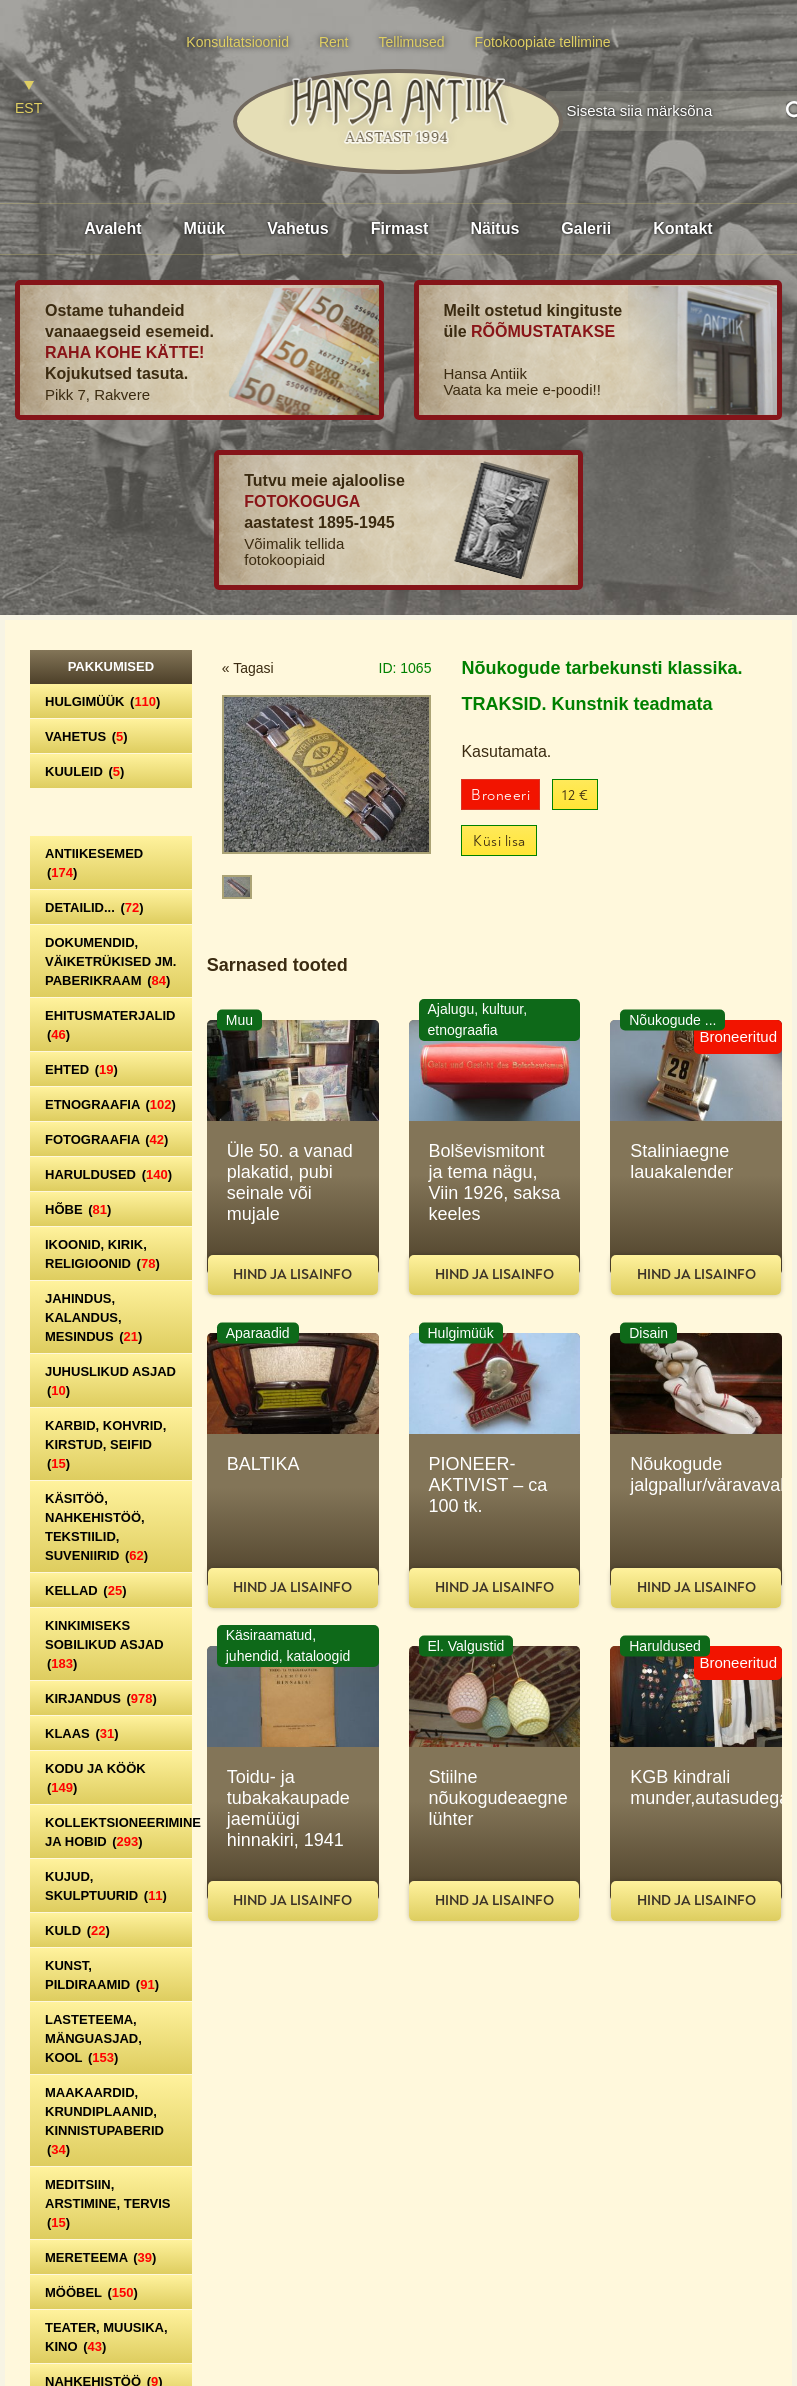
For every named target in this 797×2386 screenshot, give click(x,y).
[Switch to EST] (28, 98)
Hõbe (78, 1209)
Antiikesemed (94, 863)
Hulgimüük (102, 701)
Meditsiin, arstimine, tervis (107, 2203)
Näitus (494, 228)
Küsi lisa (499, 841)
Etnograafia (110, 1104)
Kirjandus (101, 1698)
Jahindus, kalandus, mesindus (93, 1317)
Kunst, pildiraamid (102, 1975)
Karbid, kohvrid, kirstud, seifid (105, 1444)
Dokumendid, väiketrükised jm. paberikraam (110, 961)
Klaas (82, 1733)
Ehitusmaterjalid (110, 1025)
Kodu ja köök (95, 1778)
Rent (334, 42)
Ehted (81, 1069)
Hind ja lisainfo (292, 1274)
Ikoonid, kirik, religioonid (102, 1254)
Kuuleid (84, 771)
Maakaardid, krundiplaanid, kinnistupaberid (104, 2121)
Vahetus (297, 228)
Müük (204, 228)
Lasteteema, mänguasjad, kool (93, 2038)
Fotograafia (106, 1139)
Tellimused (412, 42)
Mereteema (100, 2257)
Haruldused (108, 1174)
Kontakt (683, 228)
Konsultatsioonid (237, 42)
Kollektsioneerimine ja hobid (118, 1832)
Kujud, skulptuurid (106, 1886)
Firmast (400, 228)
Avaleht (112, 228)
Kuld (77, 1930)
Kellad (86, 1590)
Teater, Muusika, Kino (106, 2337)
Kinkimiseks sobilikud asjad (104, 1644)
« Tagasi (248, 668)
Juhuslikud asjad (110, 1381)
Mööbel (91, 2292)
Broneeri (500, 795)
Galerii (586, 228)
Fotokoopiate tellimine (543, 42)
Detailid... (94, 907)
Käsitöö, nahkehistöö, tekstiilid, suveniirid (96, 1527)
